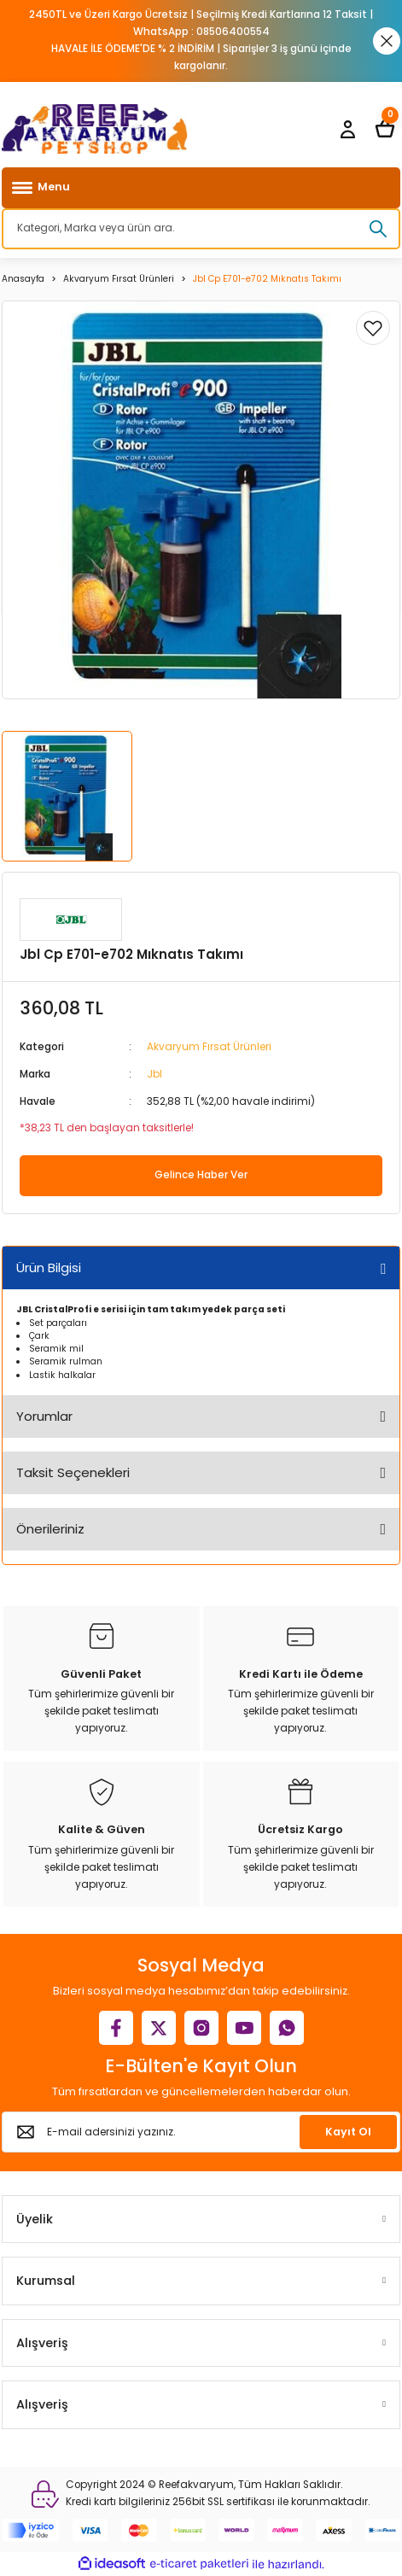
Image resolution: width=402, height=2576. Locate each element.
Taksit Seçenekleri (73, 1472)
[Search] (201, 228)
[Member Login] (347, 129)
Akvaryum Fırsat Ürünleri (209, 1047)
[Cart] (385, 129)
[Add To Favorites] (373, 328)
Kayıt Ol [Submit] (348, 2131)
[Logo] (95, 129)
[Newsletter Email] (201, 2132)
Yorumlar (44, 1416)
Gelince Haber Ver (201, 1175)
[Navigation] (201, 187)
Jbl (154, 1074)
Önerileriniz (50, 1529)
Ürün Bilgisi (48, 1267)
